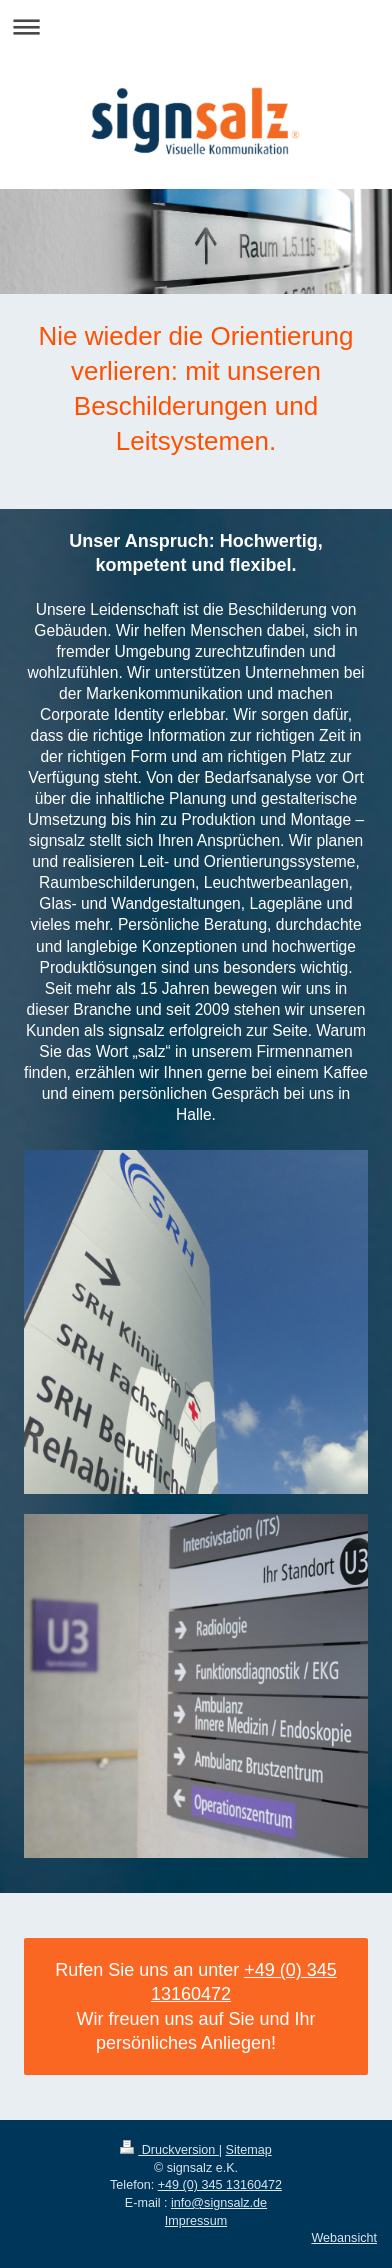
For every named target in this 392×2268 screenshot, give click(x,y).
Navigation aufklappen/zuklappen (196, 26)
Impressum (196, 2221)
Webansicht (344, 2238)
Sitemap (249, 2150)
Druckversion (169, 2150)
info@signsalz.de (219, 2203)
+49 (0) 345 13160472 (220, 2185)
